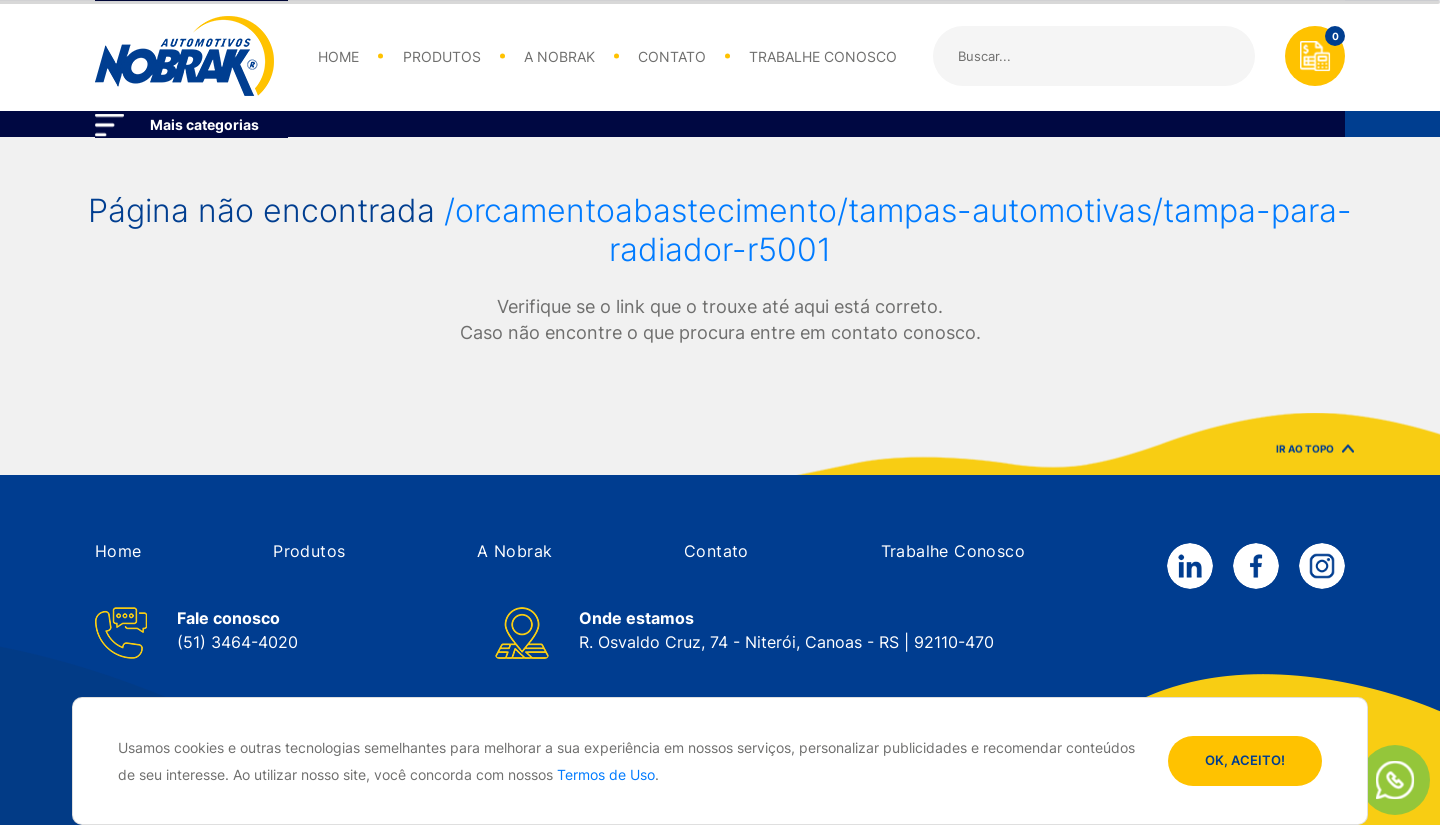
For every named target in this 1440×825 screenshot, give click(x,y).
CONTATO (672, 57)
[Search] (1094, 56)
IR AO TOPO (1315, 452)
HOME (338, 57)
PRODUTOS (442, 57)
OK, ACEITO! (1245, 760)
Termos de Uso (606, 774)
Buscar (1223, 56)
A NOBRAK (559, 57)
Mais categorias (204, 124)
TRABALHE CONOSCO (823, 57)
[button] (118, 551)
